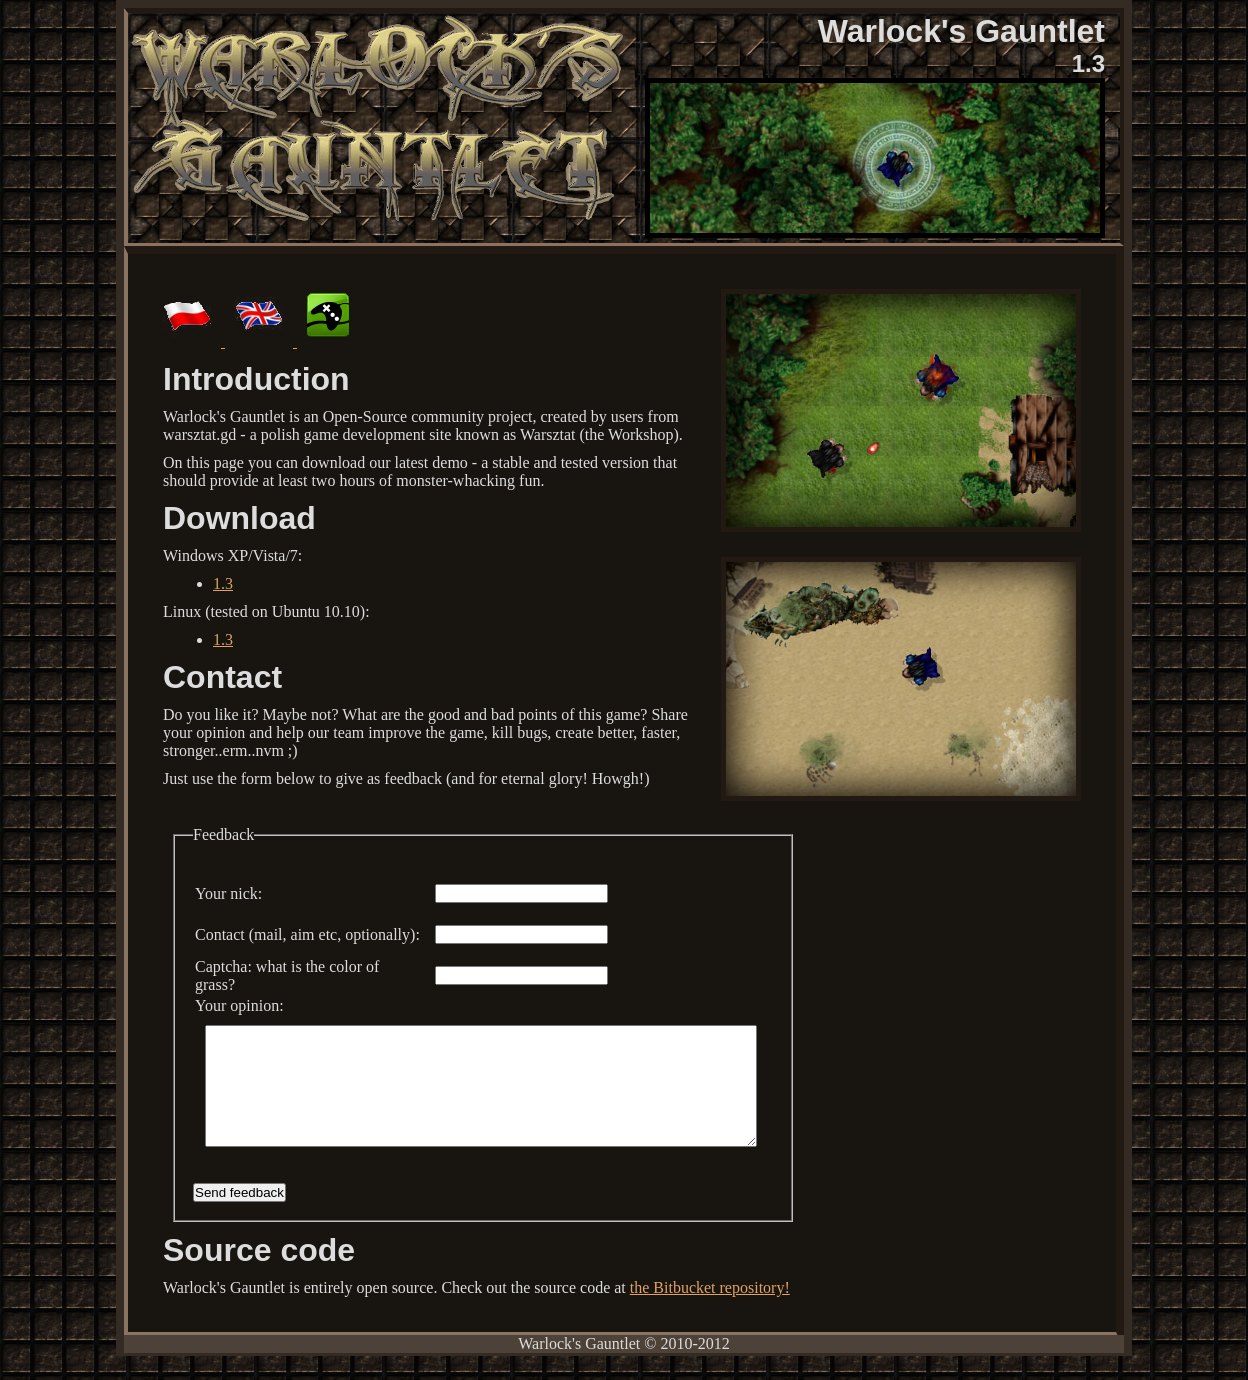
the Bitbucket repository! (710, 1311)
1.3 (223, 583)
